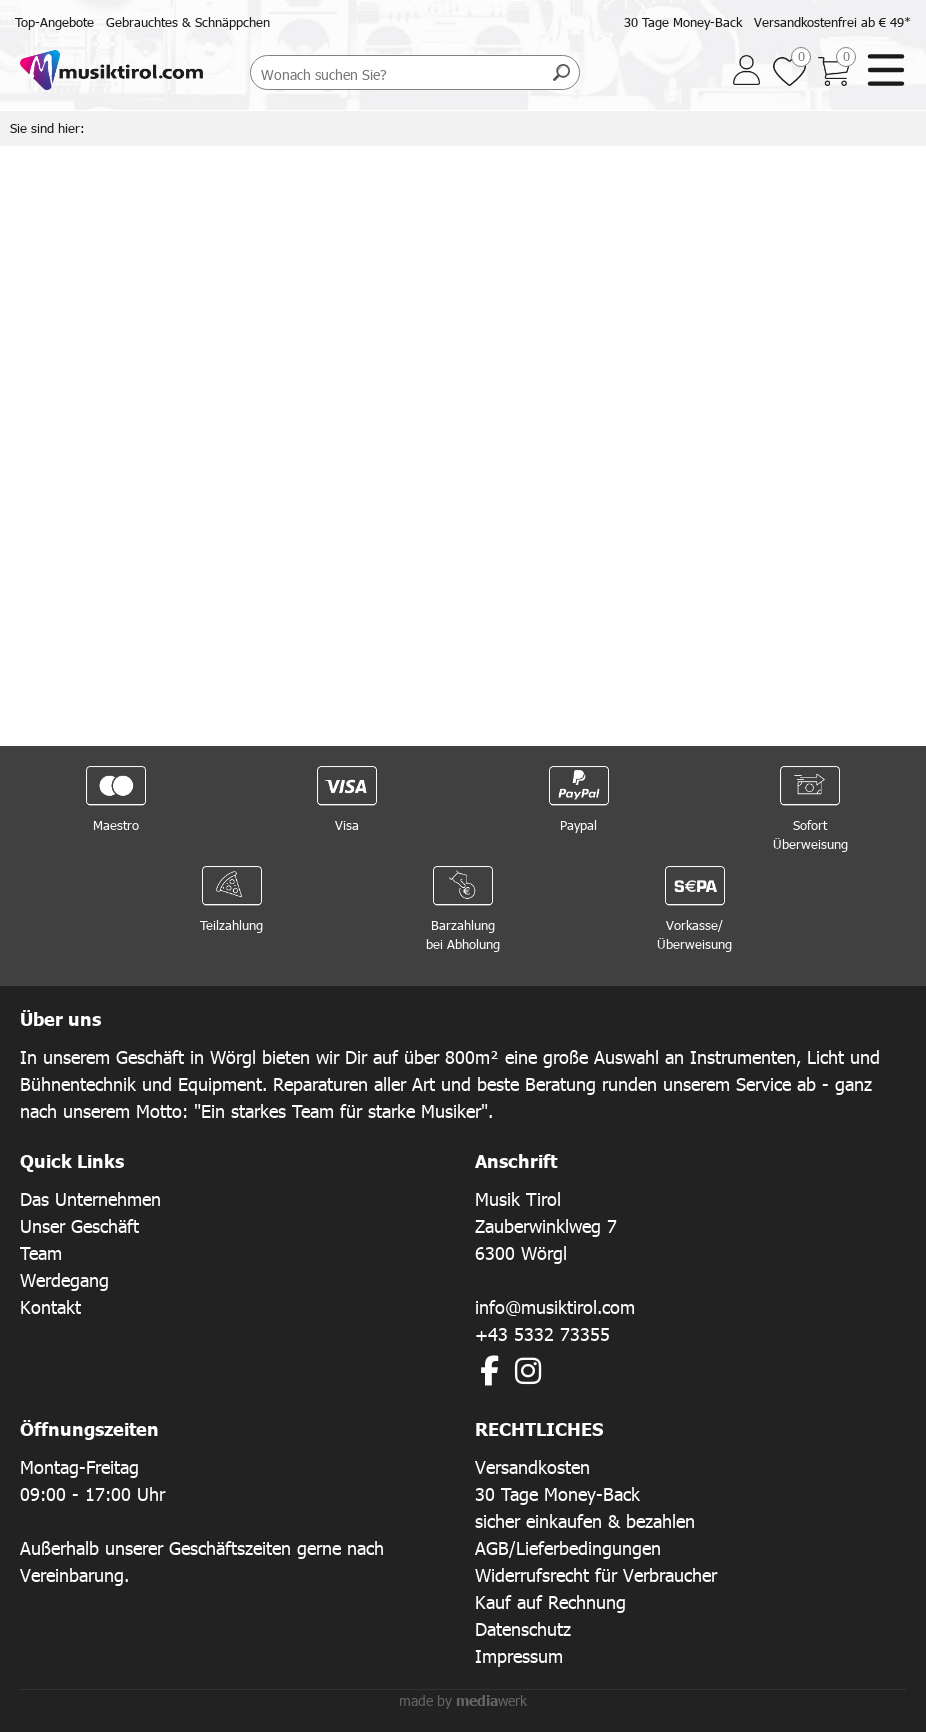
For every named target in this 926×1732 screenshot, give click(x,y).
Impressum (519, 1655)
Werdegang (64, 1279)
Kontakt (50, 1306)
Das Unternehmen (90, 1198)
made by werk (463, 1700)
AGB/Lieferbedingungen (568, 1547)
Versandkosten (532, 1466)
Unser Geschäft (79, 1225)
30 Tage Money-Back (683, 22)
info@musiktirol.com (555, 1306)
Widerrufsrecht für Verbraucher (596, 1574)
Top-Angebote (54, 22)
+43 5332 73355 (542, 1333)
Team (41, 1252)
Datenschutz (523, 1628)
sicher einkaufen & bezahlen (585, 1520)
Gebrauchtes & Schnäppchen (188, 22)
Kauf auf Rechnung (550, 1601)
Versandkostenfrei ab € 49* (832, 22)
